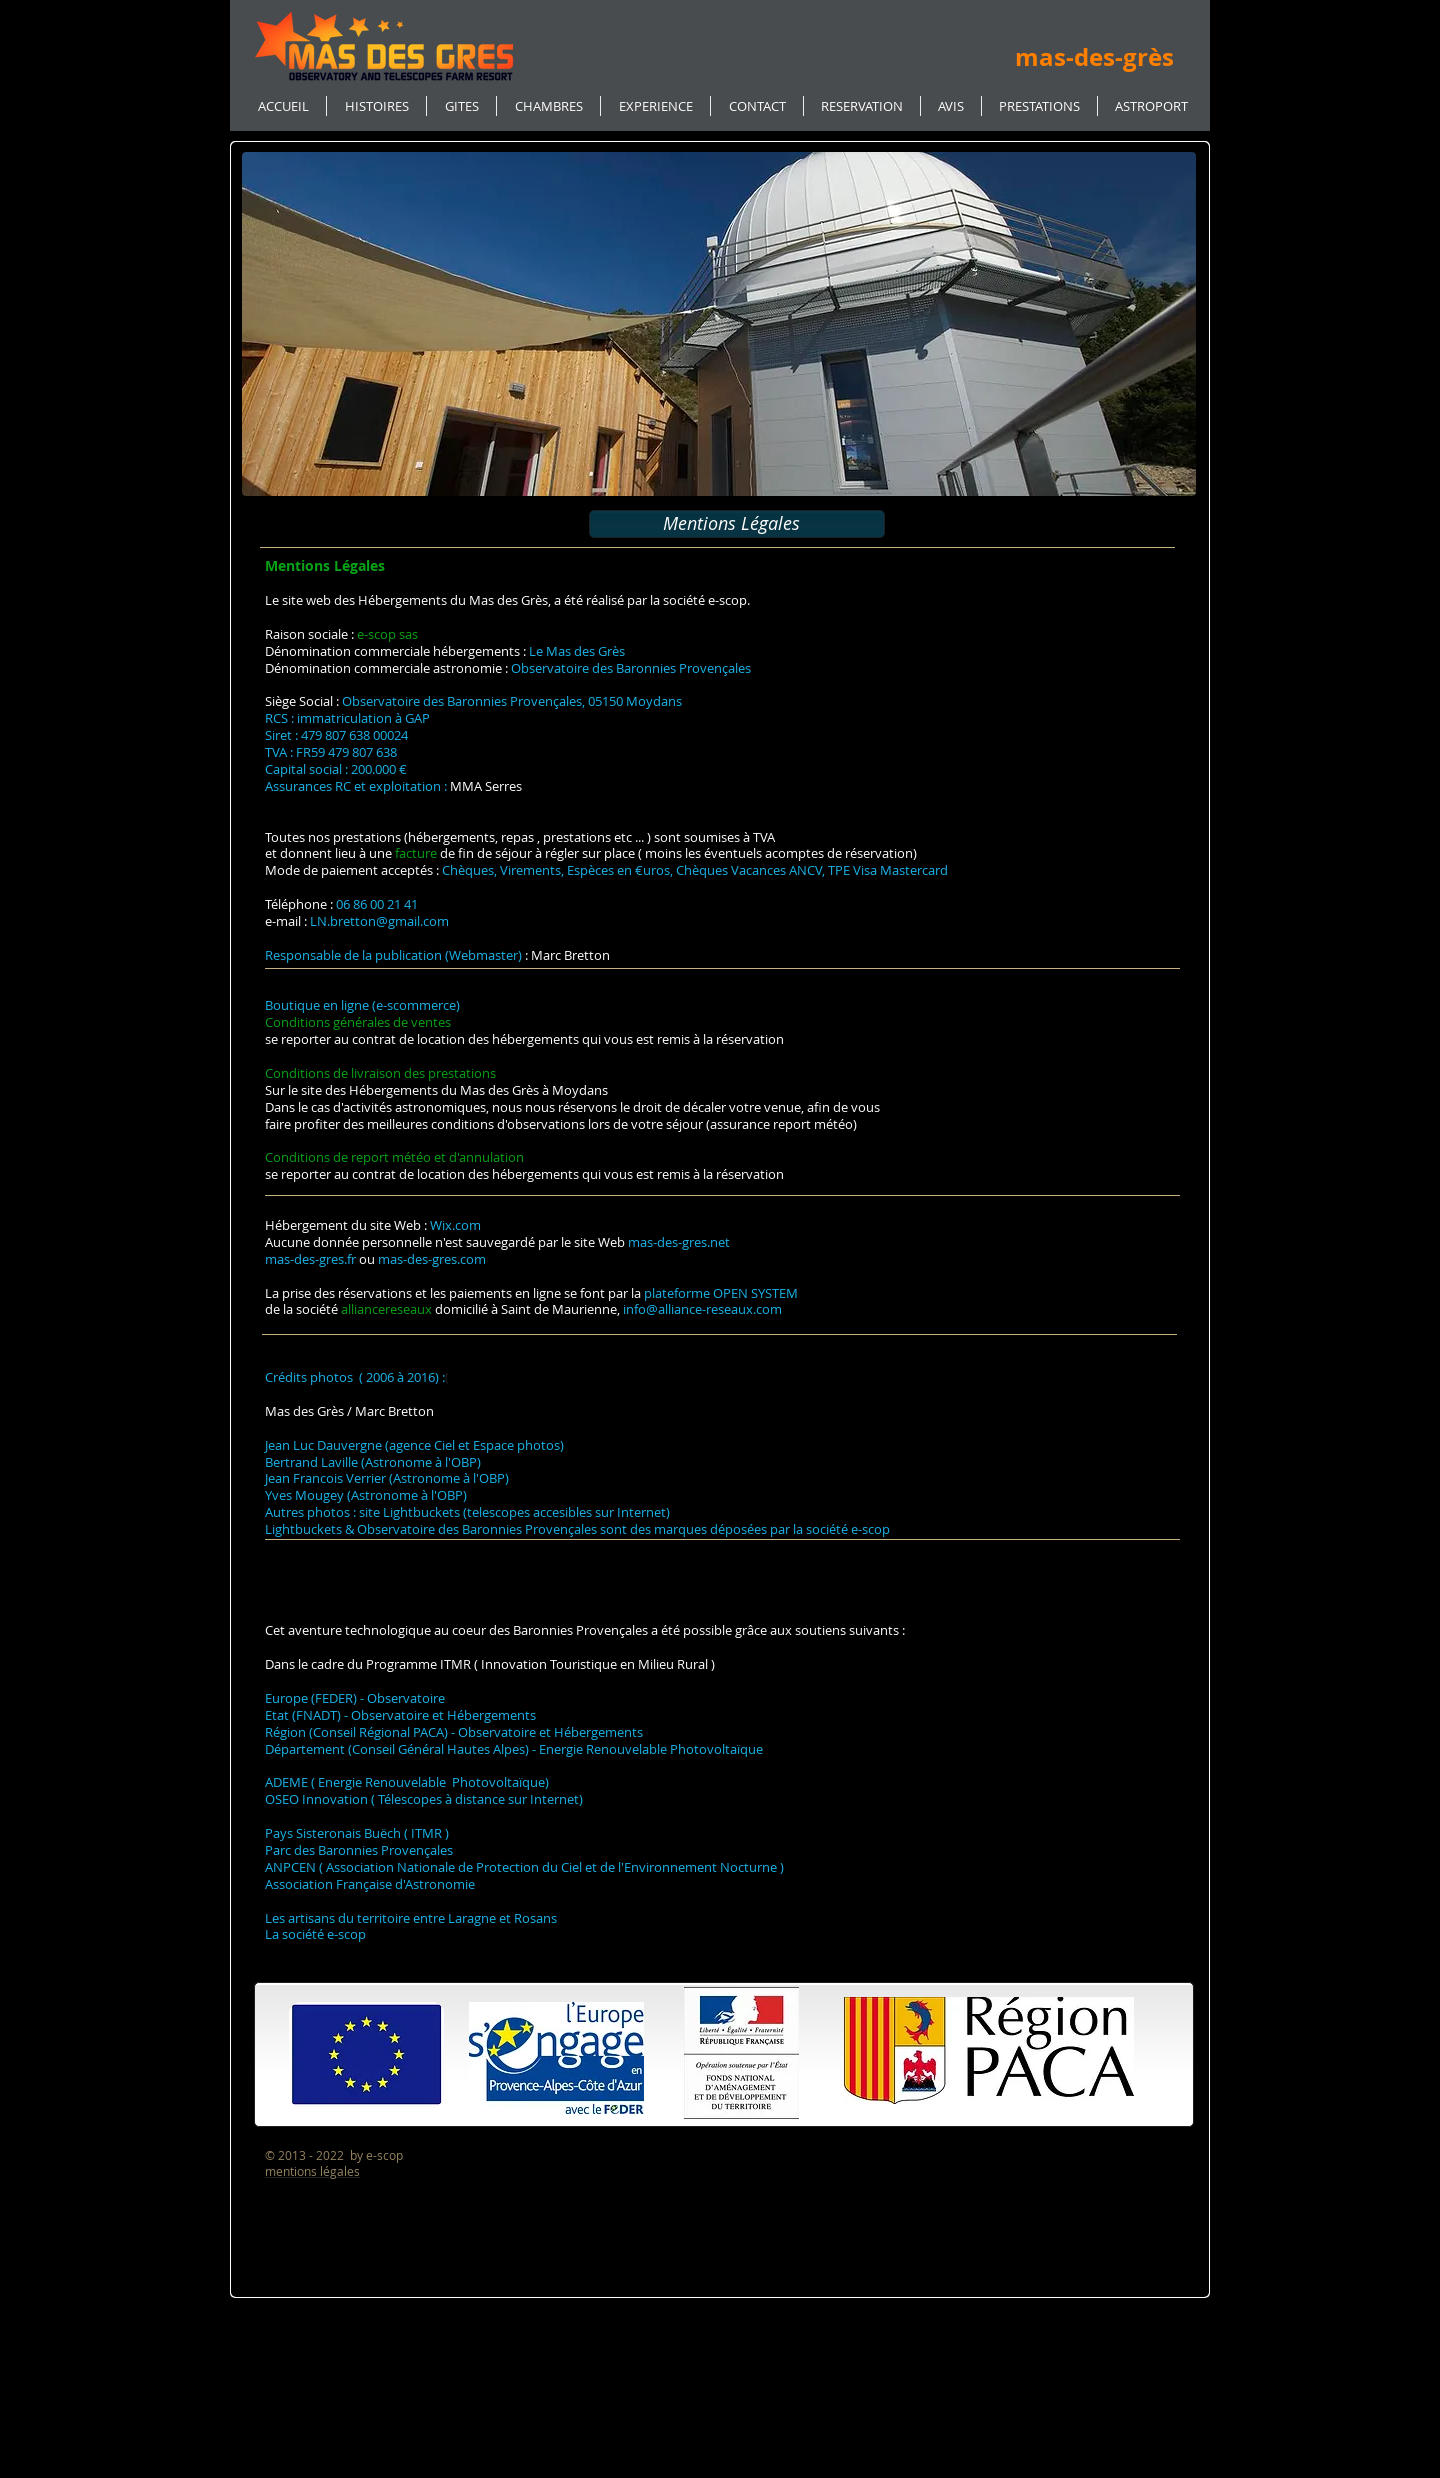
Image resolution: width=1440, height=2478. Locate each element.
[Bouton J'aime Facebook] (995, 169)
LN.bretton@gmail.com (379, 921)
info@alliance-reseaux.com (702, 1309)
